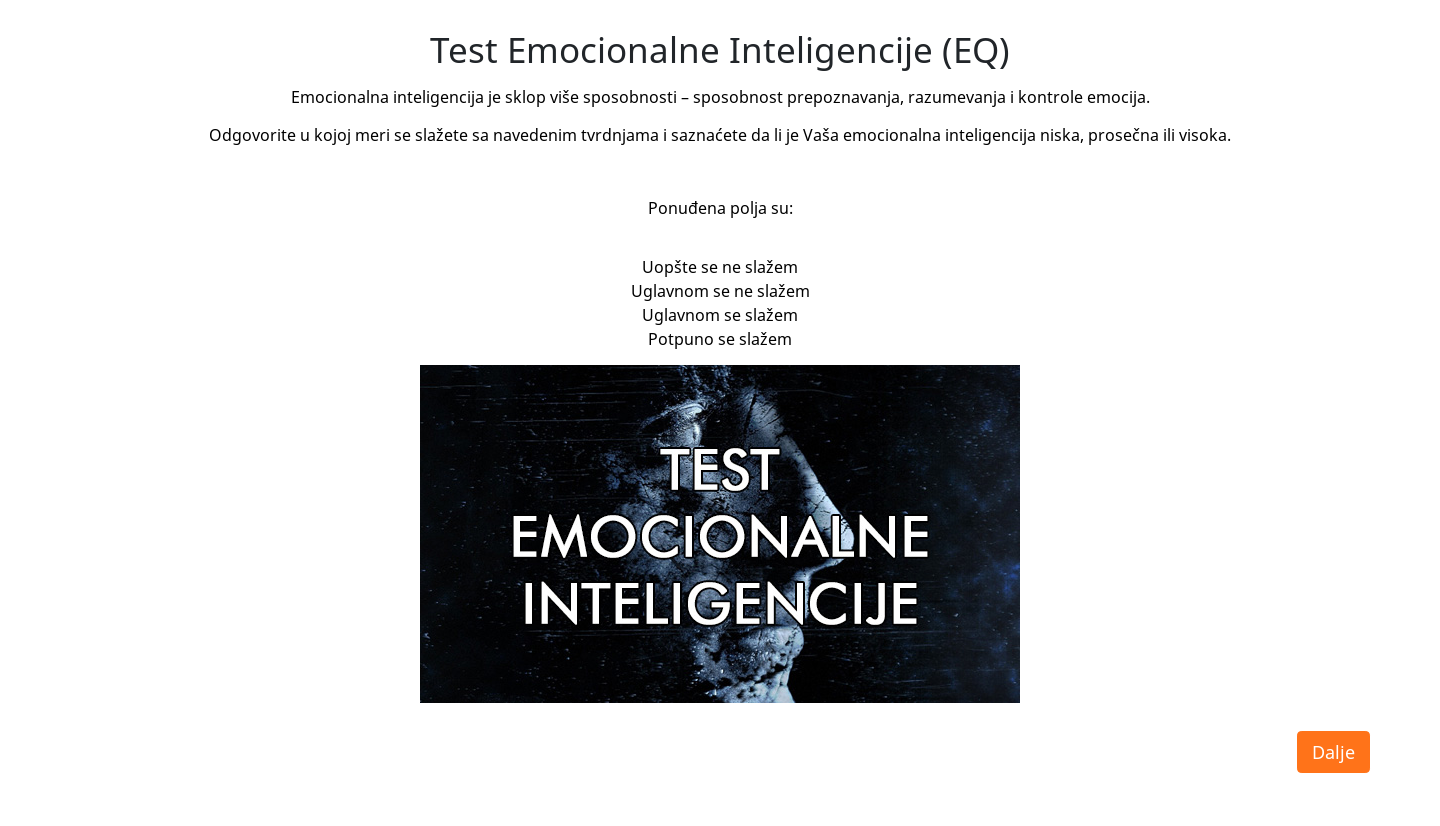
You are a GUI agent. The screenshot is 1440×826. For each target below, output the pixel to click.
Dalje (1333, 752)
